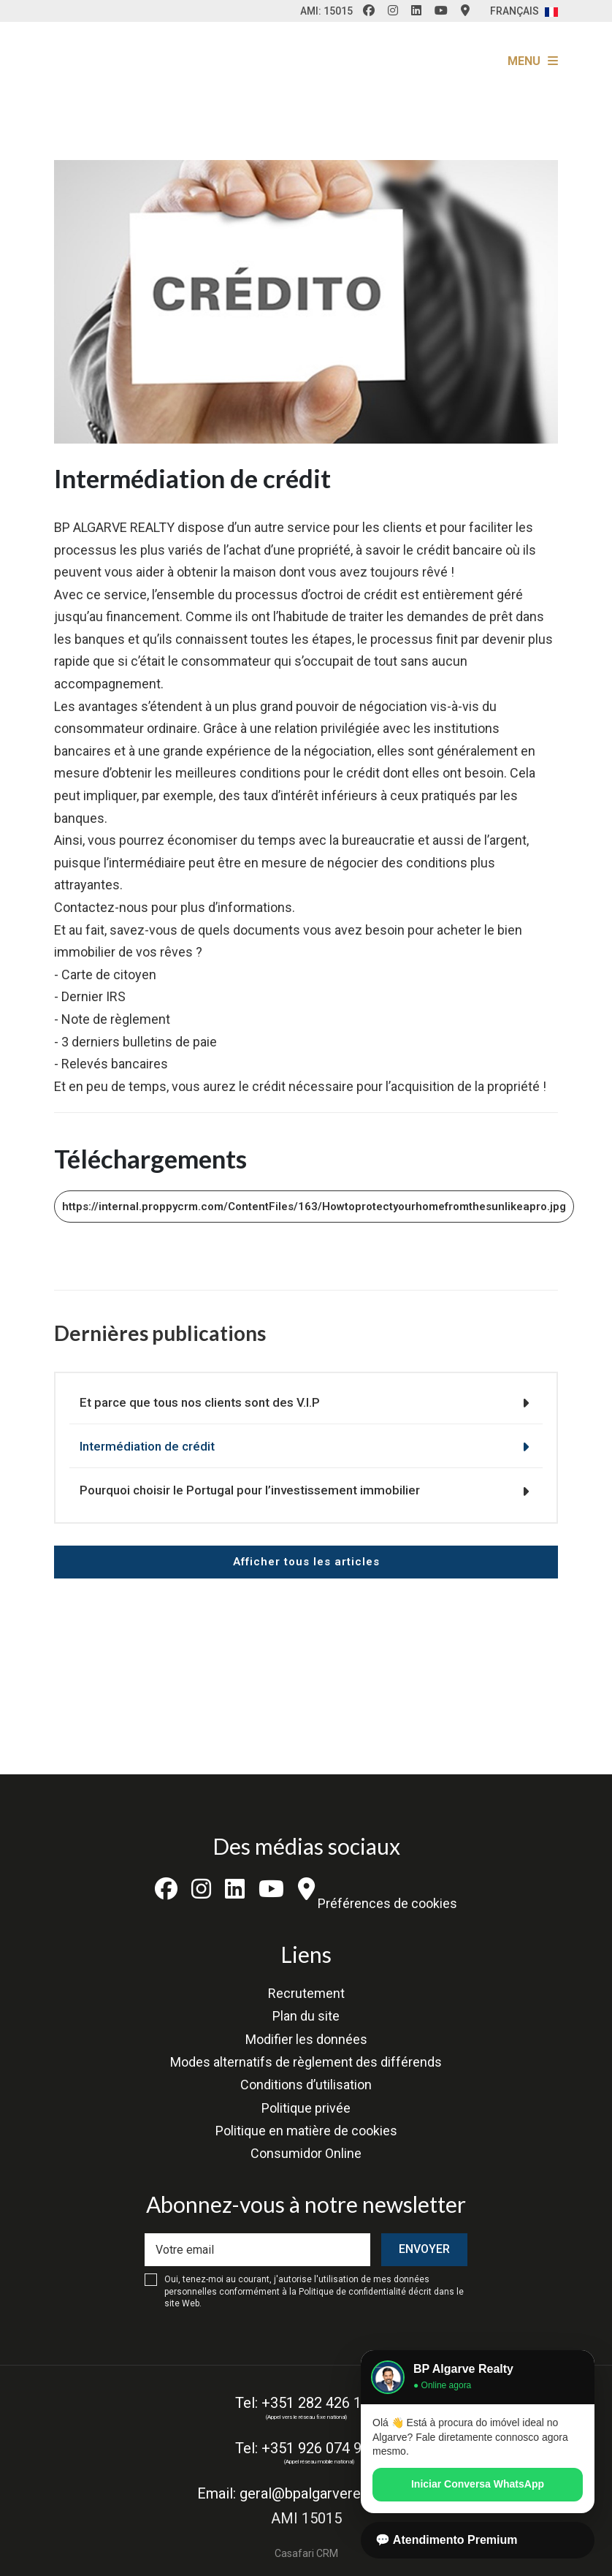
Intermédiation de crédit (147, 1446)
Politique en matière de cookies (306, 2130)
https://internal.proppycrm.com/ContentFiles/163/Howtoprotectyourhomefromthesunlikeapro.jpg (314, 1206)
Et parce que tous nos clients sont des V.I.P (200, 1402)
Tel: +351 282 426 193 (306, 2403)
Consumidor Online (306, 2153)
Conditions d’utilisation (306, 2084)
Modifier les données (306, 2039)
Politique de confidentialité (352, 2292)
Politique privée (306, 2108)
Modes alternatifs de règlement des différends (306, 2062)
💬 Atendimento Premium (446, 2540)
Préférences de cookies (387, 1903)
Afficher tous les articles (306, 1561)
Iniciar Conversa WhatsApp (477, 2484)
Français (524, 11)
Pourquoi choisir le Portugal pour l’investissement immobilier (250, 1490)
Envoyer (424, 2249)
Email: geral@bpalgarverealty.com (306, 2493)
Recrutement (306, 1993)
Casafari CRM (306, 2553)
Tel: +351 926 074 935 (306, 2448)
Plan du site (306, 2016)
